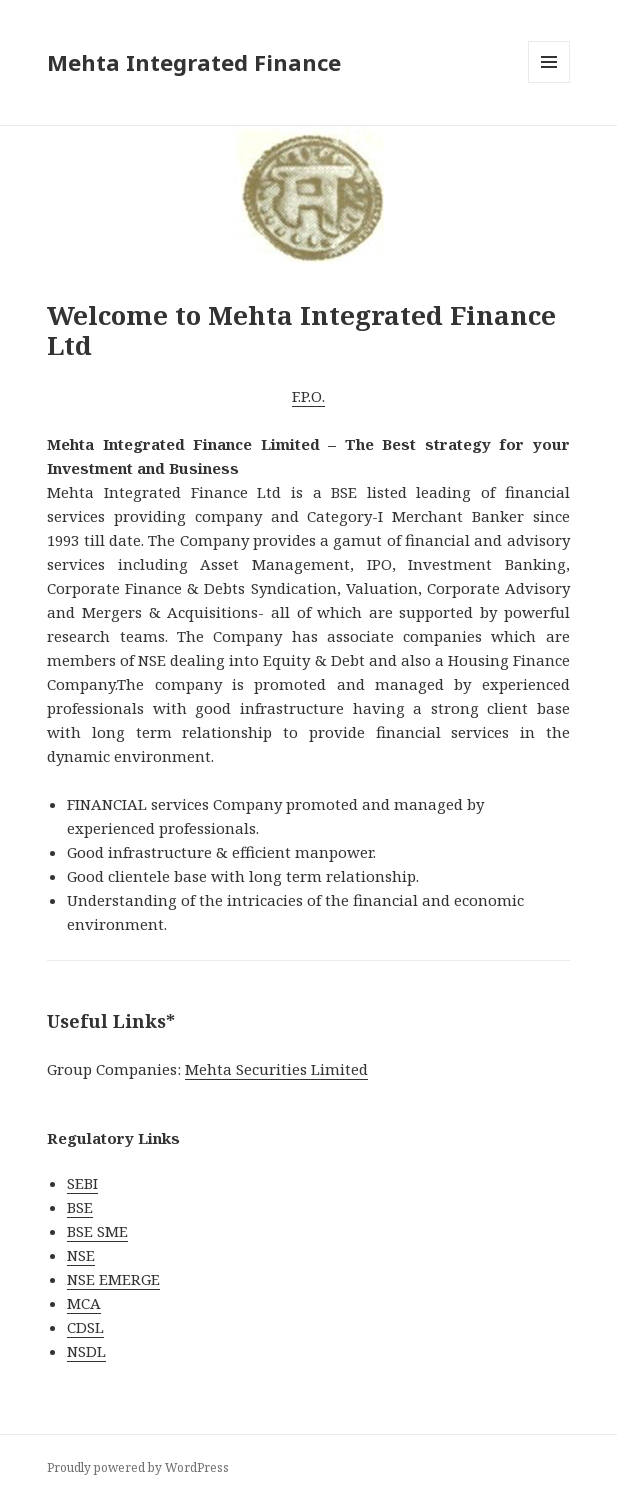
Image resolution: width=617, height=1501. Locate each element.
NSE (81, 1255)
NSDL (86, 1351)
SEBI (82, 1183)
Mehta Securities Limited (276, 1069)
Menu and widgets (549, 82)
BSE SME (97, 1231)
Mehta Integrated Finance (194, 62)
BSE (80, 1207)
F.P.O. (308, 396)
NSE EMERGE (113, 1279)
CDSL (85, 1327)
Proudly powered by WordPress (138, 1467)
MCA (84, 1303)
